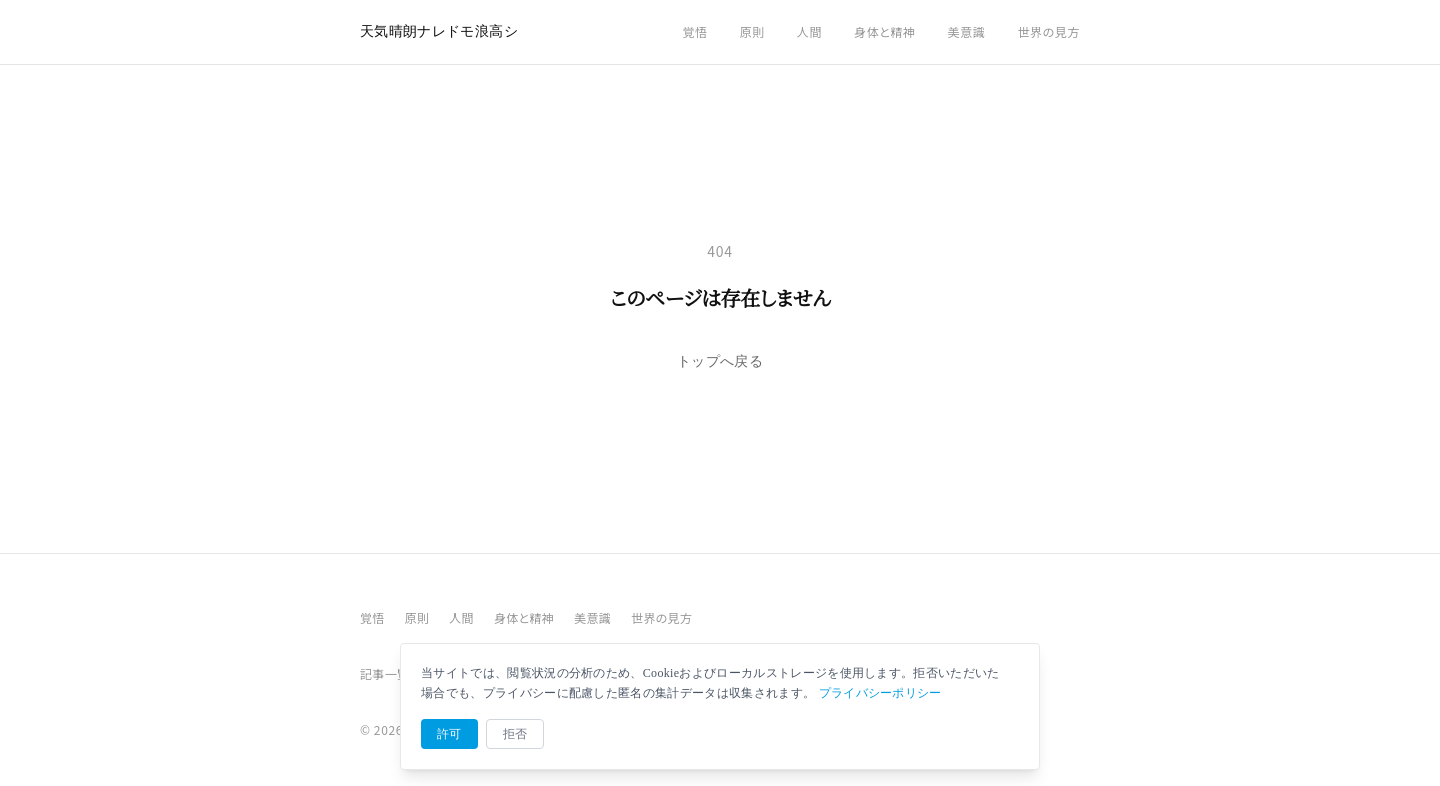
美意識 (967, 31)
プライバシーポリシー (880, 693)
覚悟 (694, 31)
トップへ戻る (720, 361)
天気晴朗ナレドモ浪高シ (439, 31)
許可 (449, 734)
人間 (809, 31)
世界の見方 (1048, 31)
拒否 (515, 734)
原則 (752, 31)
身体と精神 (885, 31)
